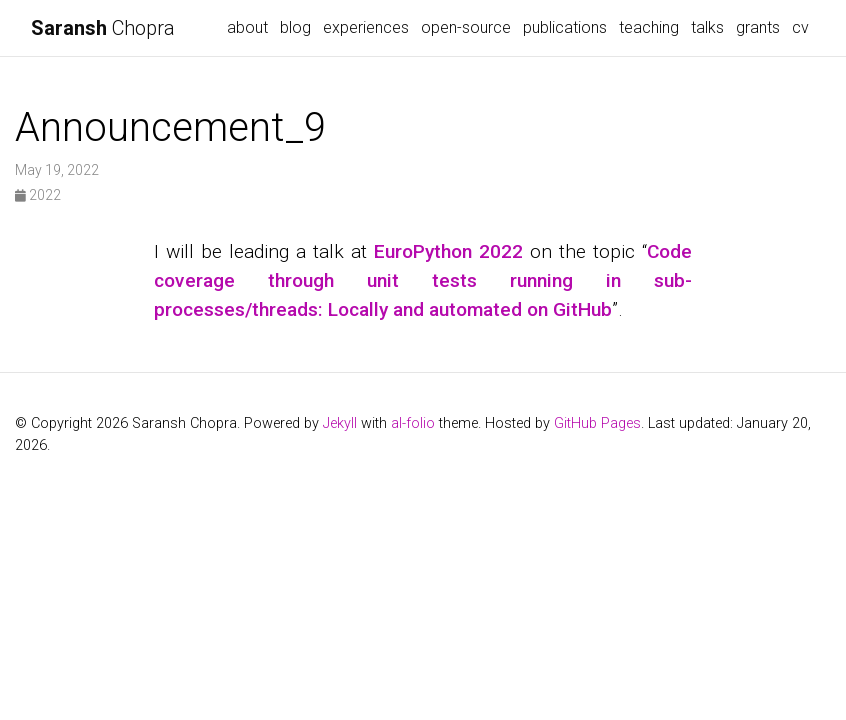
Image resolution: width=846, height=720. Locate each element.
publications (565, 27)
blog (295, 27)
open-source (466, 27)
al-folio (413, 423)
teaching (649, 27)
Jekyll (340, 423)
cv (800, 27)
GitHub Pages (597, 423)
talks (707, 27)
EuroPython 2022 (448, 251)
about (247, 27)
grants (758, 27)
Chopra (103, 28)
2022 (38, 195)
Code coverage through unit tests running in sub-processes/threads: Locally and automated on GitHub (423, 280)
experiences (366, 27)
